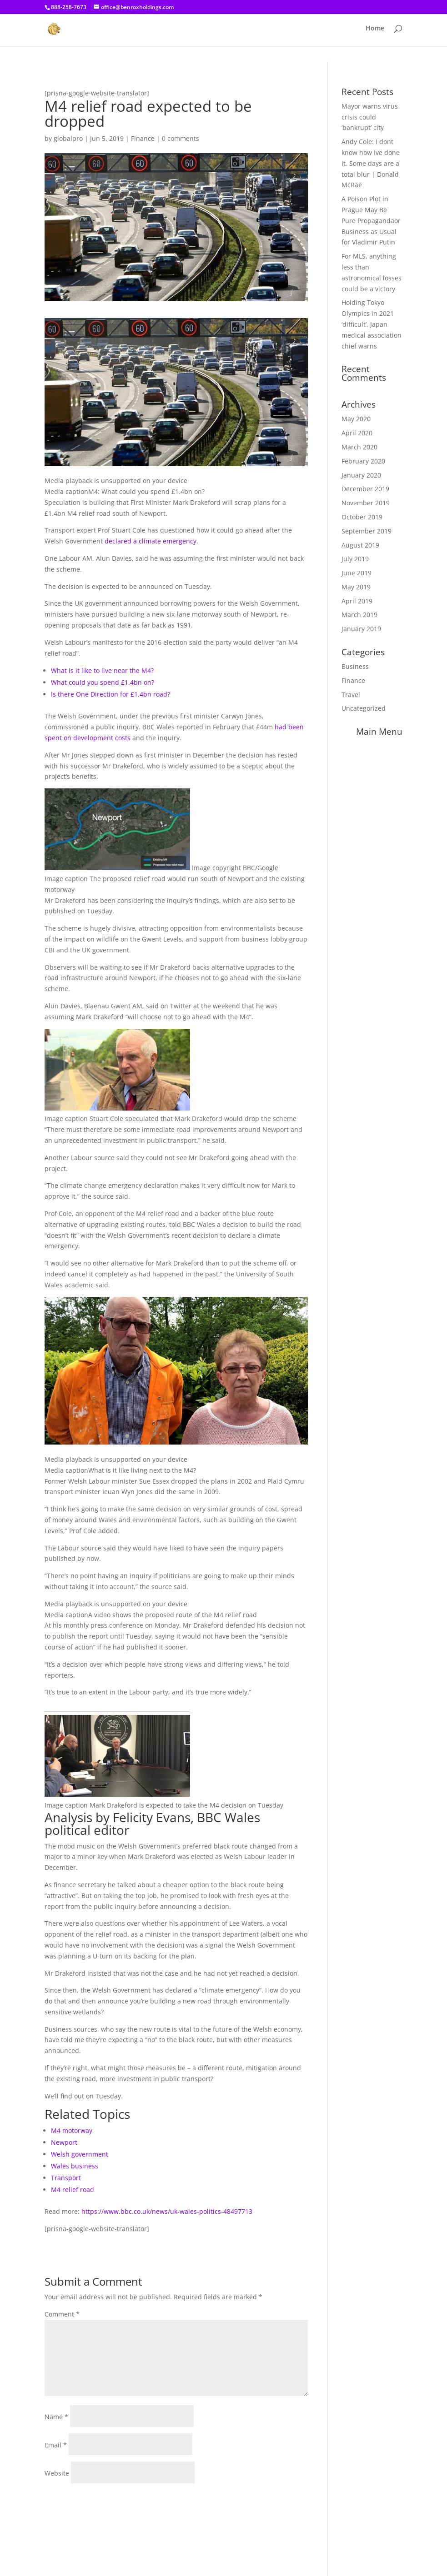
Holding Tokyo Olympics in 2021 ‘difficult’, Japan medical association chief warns (372, 324)
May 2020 (356, 418)
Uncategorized (364, 708)
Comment (62, 2314)
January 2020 (361, 475)
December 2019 (365, 488)
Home (375, 32)
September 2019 (367, 531)
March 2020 (359, 447)
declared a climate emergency (150, 541)
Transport (66, 2177)
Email (56, 2445)
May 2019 (356, 587)
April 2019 (357, 601)
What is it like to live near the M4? (102, 670)
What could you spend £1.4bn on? (102, 682)
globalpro (68, 138)
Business (355, 666)
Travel (351, 694)
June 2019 (357, 572)
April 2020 (357, 433)
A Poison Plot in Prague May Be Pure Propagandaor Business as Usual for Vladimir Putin (371, 220)
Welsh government (79, 2154)
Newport (64, 2142)
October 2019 (362, 517)
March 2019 (359, 614)
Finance (143, 138)
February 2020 (363, 461)
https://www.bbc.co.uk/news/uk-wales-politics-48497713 (166, 2211)
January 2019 (361, 628)
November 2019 (366, 502)
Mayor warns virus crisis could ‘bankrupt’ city (370, 117)
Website (57, 2473)
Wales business (74, 2166)
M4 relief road (72, 2189)
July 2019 (355, 558)
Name (56, 2416)
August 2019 (360, 545)
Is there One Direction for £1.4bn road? (110, 694)
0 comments (180, 138)
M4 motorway (71, 2130)
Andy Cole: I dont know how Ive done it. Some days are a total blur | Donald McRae (371, 163)
